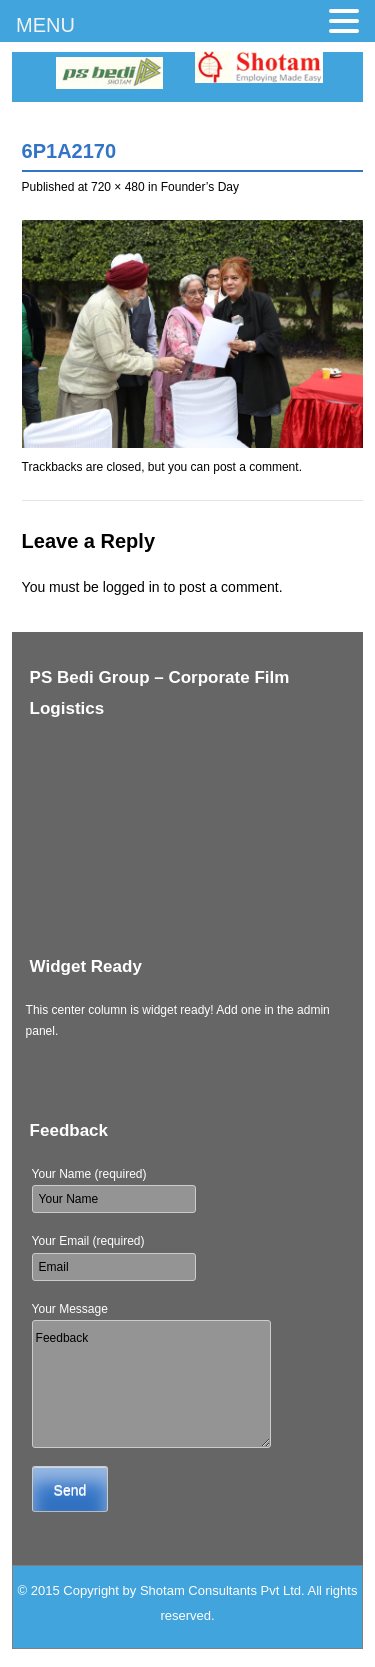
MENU (45, 25)
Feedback (151, 1384)
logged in (131, 587)
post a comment (255, 467)
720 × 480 (118, 187)
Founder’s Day (200, 187)
